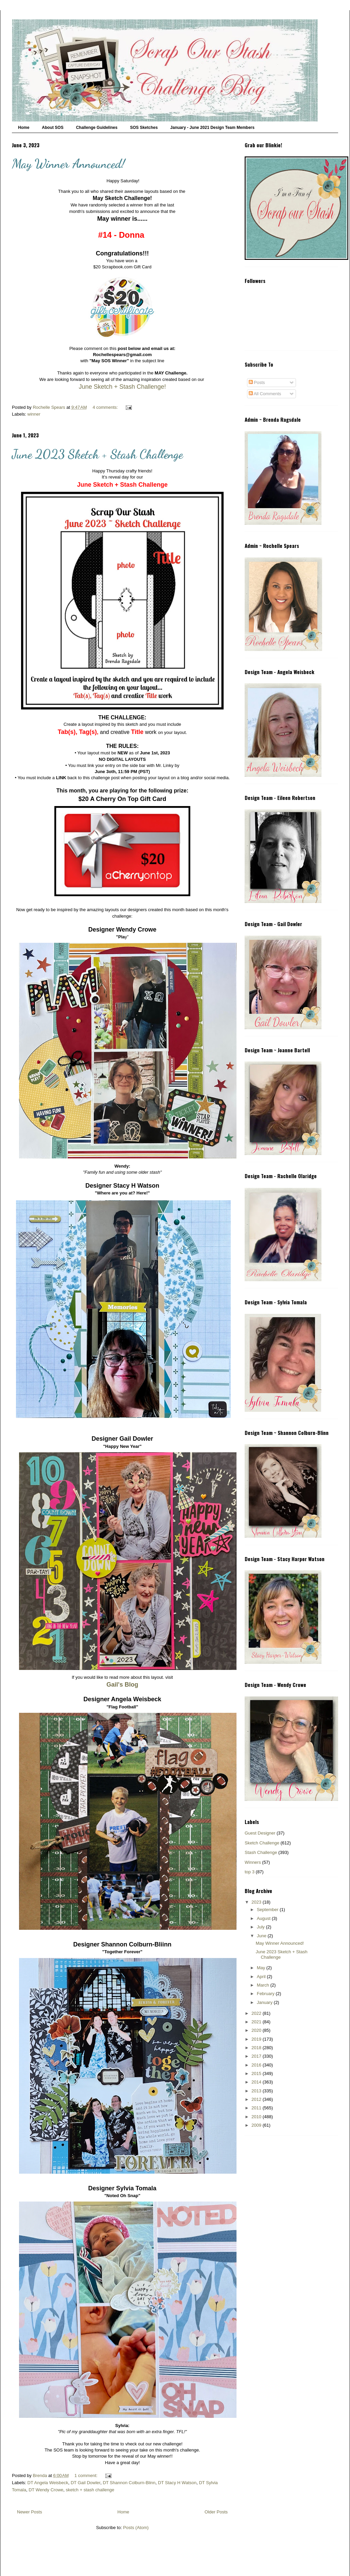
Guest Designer (260, 1833)
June (262, 1935)
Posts (257, 382)
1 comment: (86, 2475)
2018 (257, 2047)
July (261, 1926)
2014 (257, 2082)
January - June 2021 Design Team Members (212, 127)
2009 (257, 2125)
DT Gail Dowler (85, 2482)
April (262, 1976)
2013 (257, 2090)
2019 (257, 2039)
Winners (253, 1862)
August (264, 1918)
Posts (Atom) (135, 2527)
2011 (257, 2107)
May (261, 1967)
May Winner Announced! (68, 163)
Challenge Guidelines (97, 127)
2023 (257, 1902)
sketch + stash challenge (90, 2489)
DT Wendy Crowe (46, 2489)
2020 (257, 2030)
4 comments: (105, 407)
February (266, 1993)
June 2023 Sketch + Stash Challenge (97, 454)
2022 (257, 2013)
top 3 (250, 1871)
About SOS (52, 127)
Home (23, 127)
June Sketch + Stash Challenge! (122, 386)
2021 (257, 2021)
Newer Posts (29, 2511)
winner (34, 414)
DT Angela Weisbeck (48, 2482)
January (265, 2002)
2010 (257, 2116)
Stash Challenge (261, 1852)
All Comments (265, 393)
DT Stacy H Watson (177, 2482)
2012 (257, 2099)
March (263, 1985)
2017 (257, 2056)
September (268, 1909)
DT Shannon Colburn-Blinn (129, 2482)
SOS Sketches (144, 127)
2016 (257, 2065)
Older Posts (216, 2511)
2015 (257, 2073)
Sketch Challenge (262, 1842)
